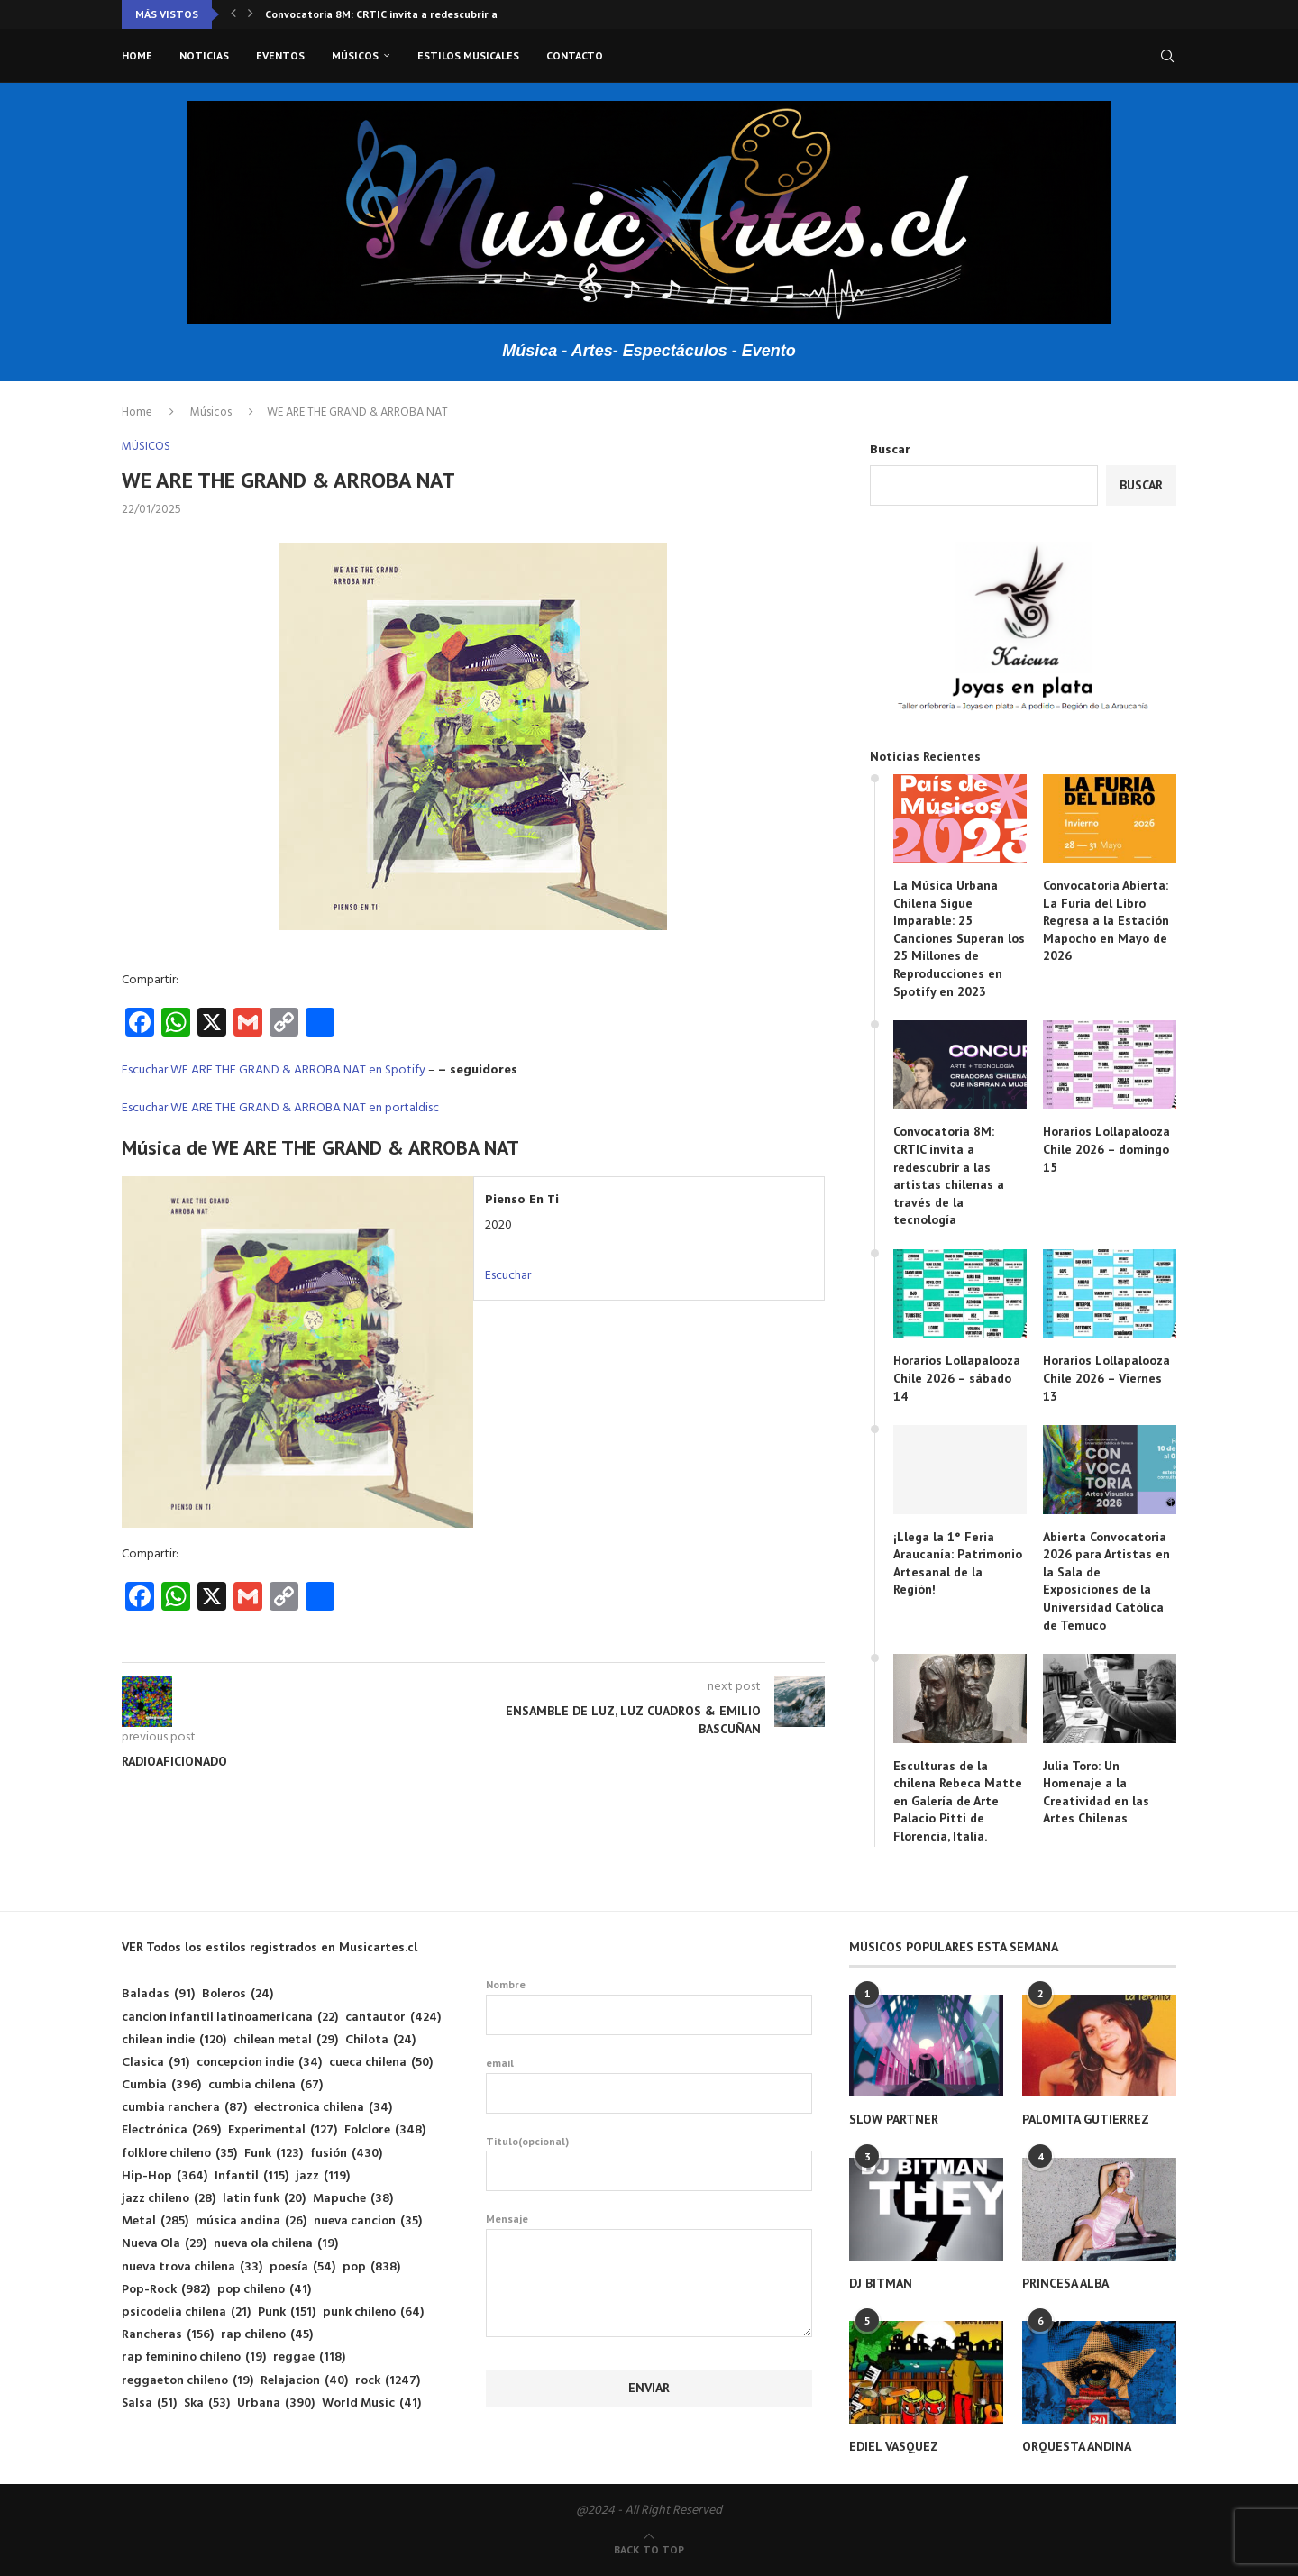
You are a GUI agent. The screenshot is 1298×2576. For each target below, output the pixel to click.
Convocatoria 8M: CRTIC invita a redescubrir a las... (394, 14)
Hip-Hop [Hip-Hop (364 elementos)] (164, 2176)
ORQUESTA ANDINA (1076, 2446)
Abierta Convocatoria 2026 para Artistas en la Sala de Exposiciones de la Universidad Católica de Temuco (1106, 1581)
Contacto (574, 55)
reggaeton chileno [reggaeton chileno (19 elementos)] (187, 2381)
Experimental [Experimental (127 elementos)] (282, 2130)
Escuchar (508, 1275)
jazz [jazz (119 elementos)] (323, 2176)
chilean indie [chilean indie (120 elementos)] (174, 2040)
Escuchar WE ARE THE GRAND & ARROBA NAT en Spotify (273, 1070)
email (649, 2085)
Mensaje (649, 2228)
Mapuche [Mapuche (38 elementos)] (353, 2199)
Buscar (890, 450)
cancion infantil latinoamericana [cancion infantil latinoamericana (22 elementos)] (230, 2017)
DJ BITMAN (880, 2283)
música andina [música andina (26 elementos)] (251, 2221)
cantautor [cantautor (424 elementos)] (393, 2017)
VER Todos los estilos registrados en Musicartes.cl (269, 1947)
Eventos (280, 55)
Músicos (355, 55)
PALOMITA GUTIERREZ (1085, 2119)
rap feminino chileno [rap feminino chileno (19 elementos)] (194, 2357)
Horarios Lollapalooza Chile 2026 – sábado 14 (956, 1377)
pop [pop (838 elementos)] (371, 2267)
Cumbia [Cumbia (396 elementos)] (161, 2085)
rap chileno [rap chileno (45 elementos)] (267, 2335)
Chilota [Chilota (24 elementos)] (380, 2040)
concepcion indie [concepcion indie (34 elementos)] (259, 2062)
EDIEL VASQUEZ (893, 2446)
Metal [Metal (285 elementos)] (155, 2221)
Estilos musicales (468, 55)
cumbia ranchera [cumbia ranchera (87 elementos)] (184, 2107)
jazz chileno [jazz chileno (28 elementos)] (168, 2199)
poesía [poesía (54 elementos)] (302, 2267)
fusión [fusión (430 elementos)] (346, 2153)
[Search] (1167, 56)
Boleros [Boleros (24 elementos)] (237, 1994)
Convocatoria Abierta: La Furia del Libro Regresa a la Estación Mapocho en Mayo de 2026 (1106, 920)
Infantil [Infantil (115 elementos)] (251, 2176)
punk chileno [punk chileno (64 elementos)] (373, 2312)
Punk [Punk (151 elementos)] (286, 2312)
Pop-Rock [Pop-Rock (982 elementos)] (166, 2290)
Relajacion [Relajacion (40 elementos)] (304, 2381)
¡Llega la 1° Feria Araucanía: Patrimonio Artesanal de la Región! (957, 1563)
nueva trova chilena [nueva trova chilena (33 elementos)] (192, 2267)
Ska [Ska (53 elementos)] (207, 2403)
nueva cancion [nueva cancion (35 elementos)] (368, 2221)
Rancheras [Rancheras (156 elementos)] (168, 2335)
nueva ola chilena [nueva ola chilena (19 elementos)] (276, 2244)
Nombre (649, 2006)
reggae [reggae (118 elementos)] (309, 2357)
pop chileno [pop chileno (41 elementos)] (264, 2290)
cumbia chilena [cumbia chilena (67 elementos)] (265, 2085)
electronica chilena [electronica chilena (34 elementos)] (323, 2107)
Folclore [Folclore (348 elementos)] (384, 2130)
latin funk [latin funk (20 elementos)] (264, 2199)
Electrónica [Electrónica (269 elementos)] (171, 2130)
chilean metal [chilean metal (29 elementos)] (285, 2040)
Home (137, 55)
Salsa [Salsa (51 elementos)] (149, 2403)
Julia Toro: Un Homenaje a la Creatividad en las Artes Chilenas (1096, 1792)
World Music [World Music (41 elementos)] (371, 2403)
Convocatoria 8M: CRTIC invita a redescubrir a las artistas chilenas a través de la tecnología (948, 1175)
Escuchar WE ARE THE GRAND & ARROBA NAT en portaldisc (280, 1108)
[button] (233, 14)
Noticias (204, 55)
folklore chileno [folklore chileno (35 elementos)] (179, 2153)
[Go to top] (649, 2550)
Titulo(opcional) (649, 2163)
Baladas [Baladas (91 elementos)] (158, 1994)
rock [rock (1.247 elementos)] (387, 2381)
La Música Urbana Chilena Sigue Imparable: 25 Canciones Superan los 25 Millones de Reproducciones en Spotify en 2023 (959, 938)
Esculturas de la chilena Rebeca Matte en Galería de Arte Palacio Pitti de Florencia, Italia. (957, 1801)
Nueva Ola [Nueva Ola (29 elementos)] (164, 2244)
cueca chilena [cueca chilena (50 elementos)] (381, 2062)
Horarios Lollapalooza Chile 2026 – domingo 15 (1106, 1148)
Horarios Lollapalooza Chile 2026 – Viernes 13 (1106, 1377)
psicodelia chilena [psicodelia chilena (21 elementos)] (186, 2312)
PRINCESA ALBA (1065, 2283)
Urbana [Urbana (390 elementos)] (276, 2403)
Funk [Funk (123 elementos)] (273, 2153)
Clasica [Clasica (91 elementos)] (155, 2062)
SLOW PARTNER (893, 2119)
